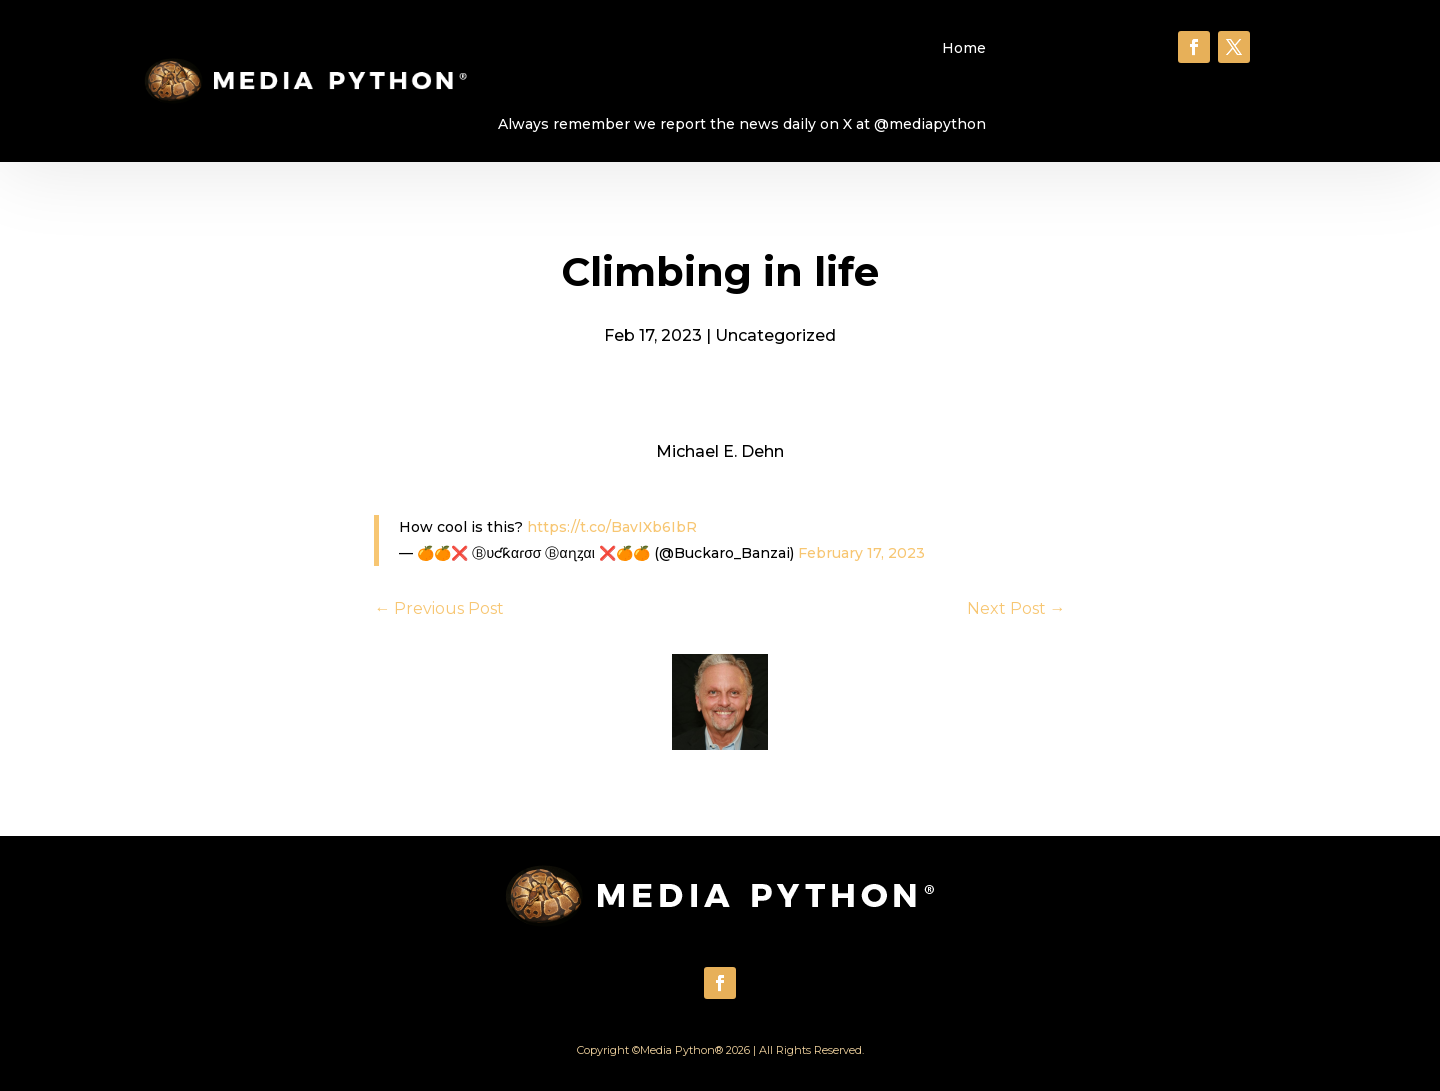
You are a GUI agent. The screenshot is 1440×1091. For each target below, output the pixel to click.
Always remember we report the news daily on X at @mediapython (742, 124)
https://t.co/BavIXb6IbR (612, 527)
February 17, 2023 (861, 553)
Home (964, 48)
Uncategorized (775, 335)
